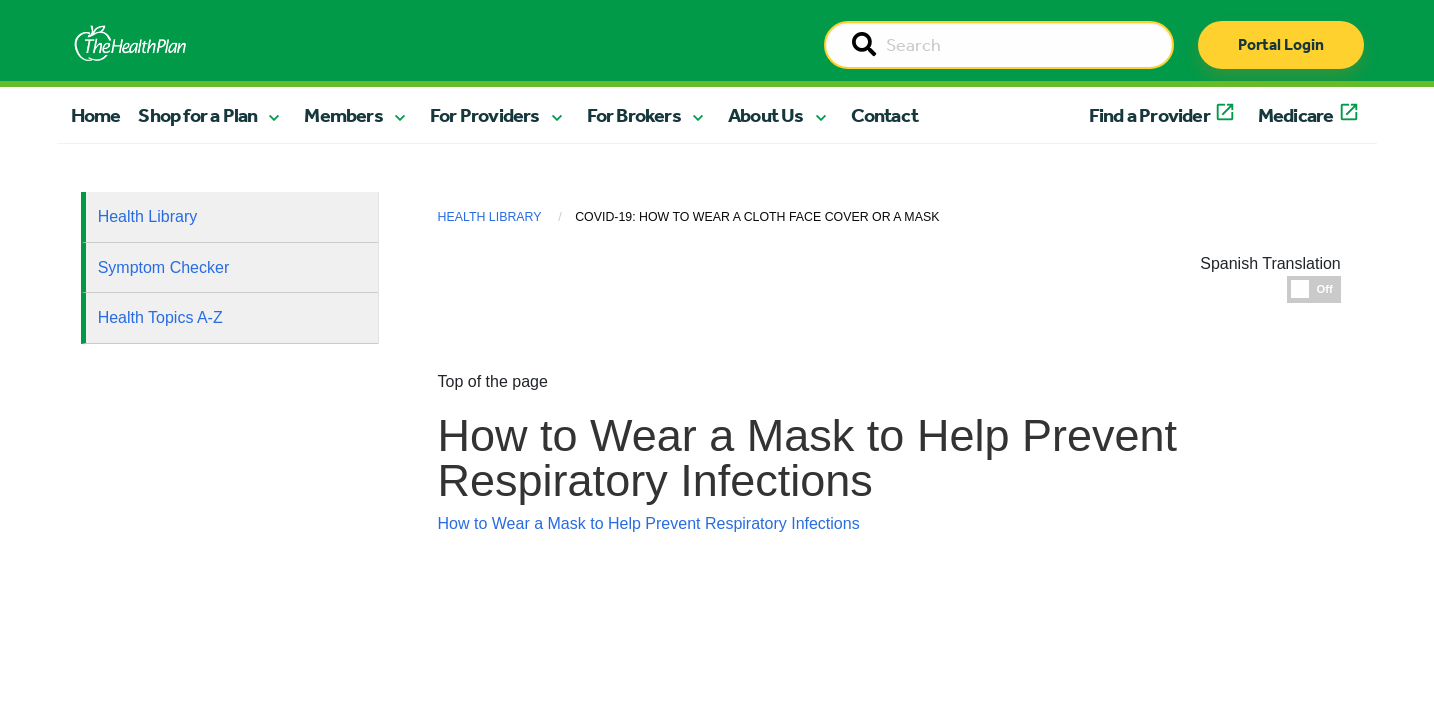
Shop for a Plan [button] (197, 115)
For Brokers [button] (634, 115)
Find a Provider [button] (1149, 115)
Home (96, 115)
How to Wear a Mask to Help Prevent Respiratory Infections (649, 523)
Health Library (148, 216)
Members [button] (343, 115)
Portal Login (1281, 44)
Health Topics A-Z (160, 317)
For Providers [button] (485, 115)
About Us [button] (766, 115)
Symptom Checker (164, 267)
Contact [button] (884, 115)
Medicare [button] (1296, 115)
